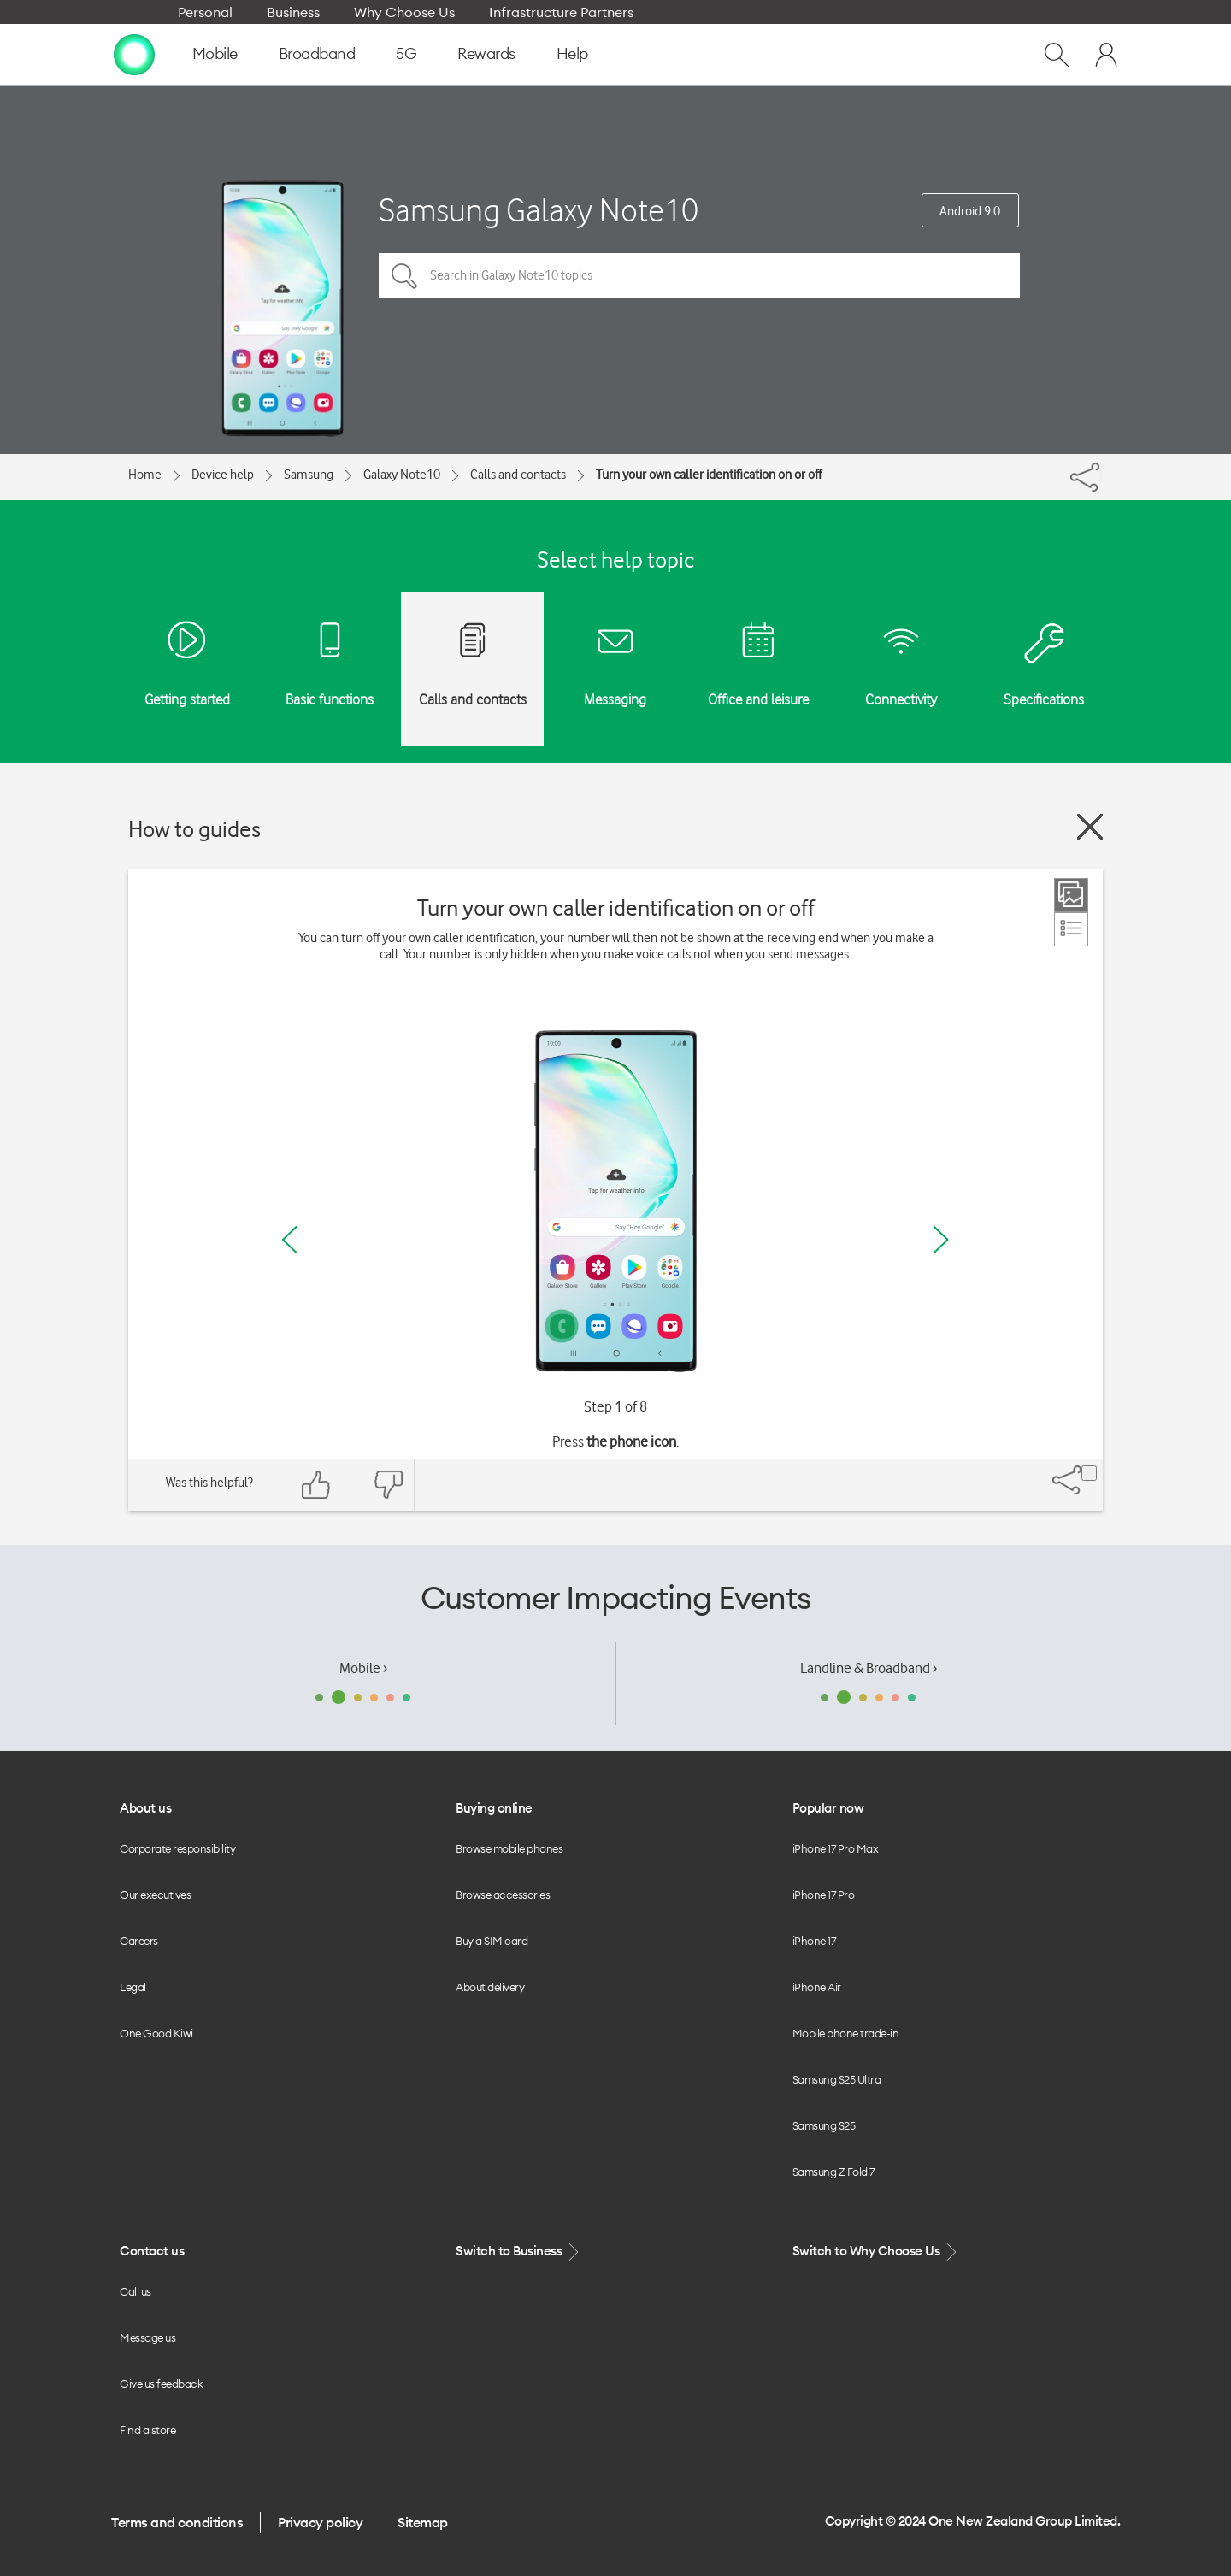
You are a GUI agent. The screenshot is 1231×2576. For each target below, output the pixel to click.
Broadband (317, 53)
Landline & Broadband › (868, 1668)
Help (572, 53)
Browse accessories (503, 1894)
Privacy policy (320, 2522)
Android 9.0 (969, 211)
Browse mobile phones (509, 1848)
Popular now (828, 1808)
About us (145, 1808)
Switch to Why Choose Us (876, 2252)
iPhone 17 (814, 1941)
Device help (222, 474)
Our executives (155, 1894)
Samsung (308, 474)
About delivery (490, 1987)
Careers (139, 1941)
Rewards (486, 53)
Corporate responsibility (177, 1848)
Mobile (215, 53)
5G (406, 53)
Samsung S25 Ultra (836, 2079)
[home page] (134, 53)
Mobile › (363, 1668)
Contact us (152, 2251)
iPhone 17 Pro (823, 1894)
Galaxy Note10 (401, 474)
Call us (135, 2291)
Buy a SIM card (491, 1941)
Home (145, 474)
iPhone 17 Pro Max (835, 1848)
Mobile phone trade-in (845, 2033)
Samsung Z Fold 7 (833, 2171)
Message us (147, 2337)
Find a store (147, 2430)
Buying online (494, 1808)
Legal (133, 1987)
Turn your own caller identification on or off (709, 474)
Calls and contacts (518, 474)
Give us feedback (161, 2383)
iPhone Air (816, 1987)
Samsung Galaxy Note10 (538, 210)
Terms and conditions (177, 2522)
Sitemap (423, 2522)
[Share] (1101, 473)
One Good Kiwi (156, 2033)
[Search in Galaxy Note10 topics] (699, 275)
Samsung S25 (824, 2125)
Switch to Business (519, 2252)
